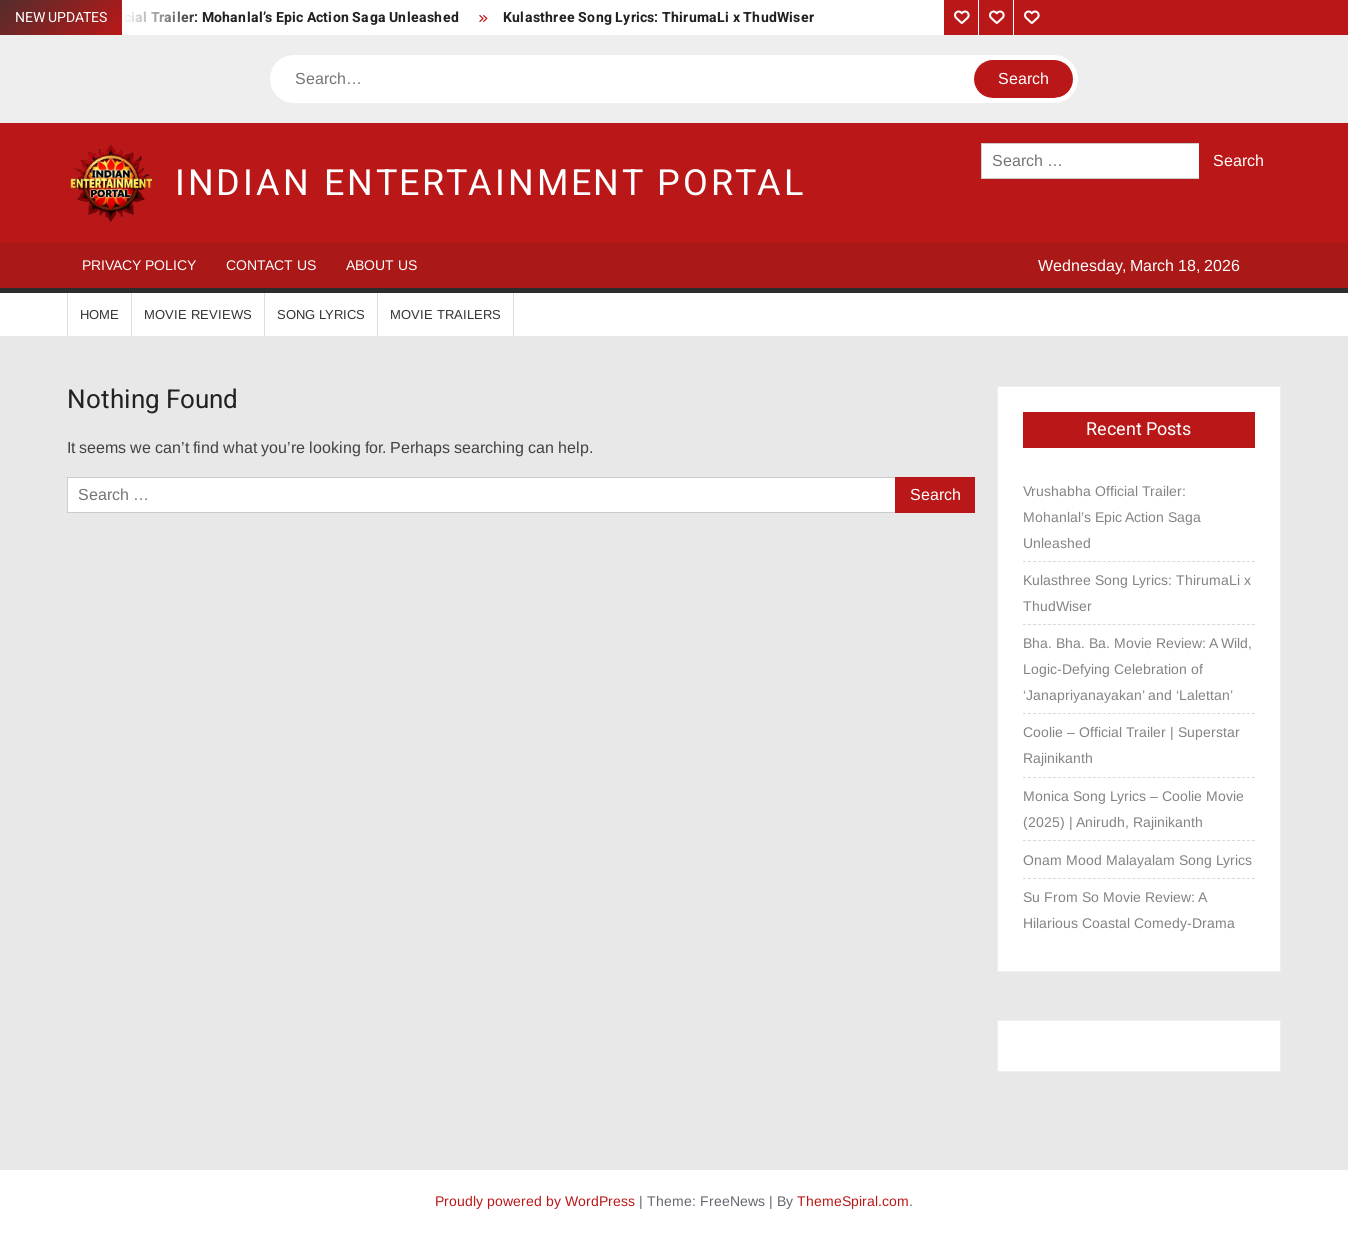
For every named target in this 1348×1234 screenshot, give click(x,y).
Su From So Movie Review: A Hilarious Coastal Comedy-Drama (1129, 910)
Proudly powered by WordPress (535, 1201)
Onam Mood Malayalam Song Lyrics (1137, 860)
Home (99, 314)
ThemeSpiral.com (853, 1201)
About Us (381, 265)
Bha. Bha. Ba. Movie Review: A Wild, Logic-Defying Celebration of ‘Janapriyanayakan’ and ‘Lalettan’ (1137, 669)
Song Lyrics (321, 314)
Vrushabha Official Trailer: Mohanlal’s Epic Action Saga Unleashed (242, 17)
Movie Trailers (445, 314)
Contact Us (271, 265)
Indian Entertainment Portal (490, 183)
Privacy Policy (139, 265)
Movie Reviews (198, 314)
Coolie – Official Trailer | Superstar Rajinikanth (1131, 745)
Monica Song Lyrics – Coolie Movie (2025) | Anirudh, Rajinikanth (1133, 809)
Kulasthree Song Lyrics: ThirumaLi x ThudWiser (658, 17)
